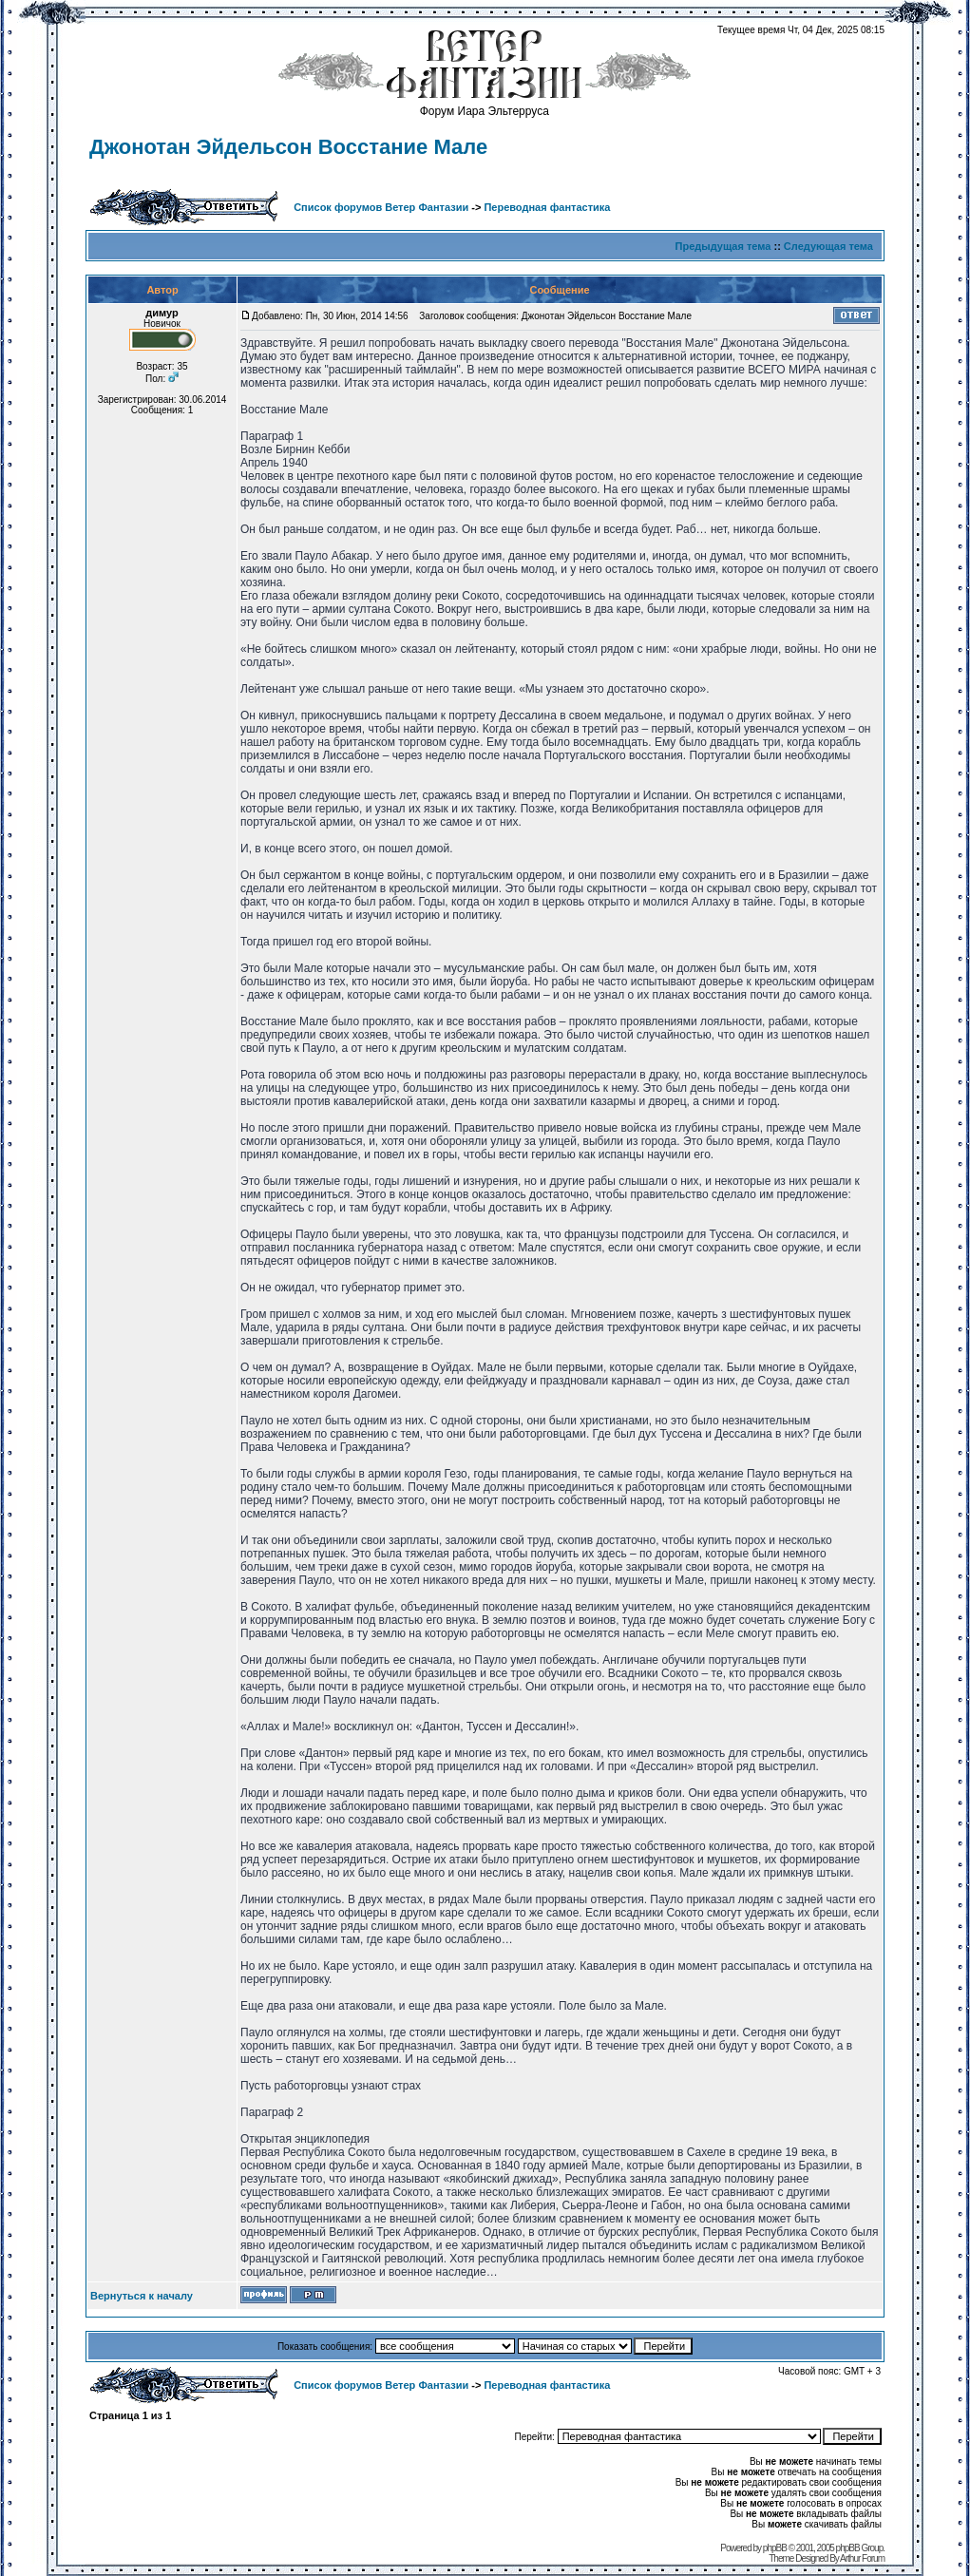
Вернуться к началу (141, 2295)
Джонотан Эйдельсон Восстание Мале (288, 147)
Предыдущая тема (723, 246)
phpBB (775, 2548)
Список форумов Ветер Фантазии (381, 207)
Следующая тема (828, 246)
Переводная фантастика (547, 207)
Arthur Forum (862, 2558)
